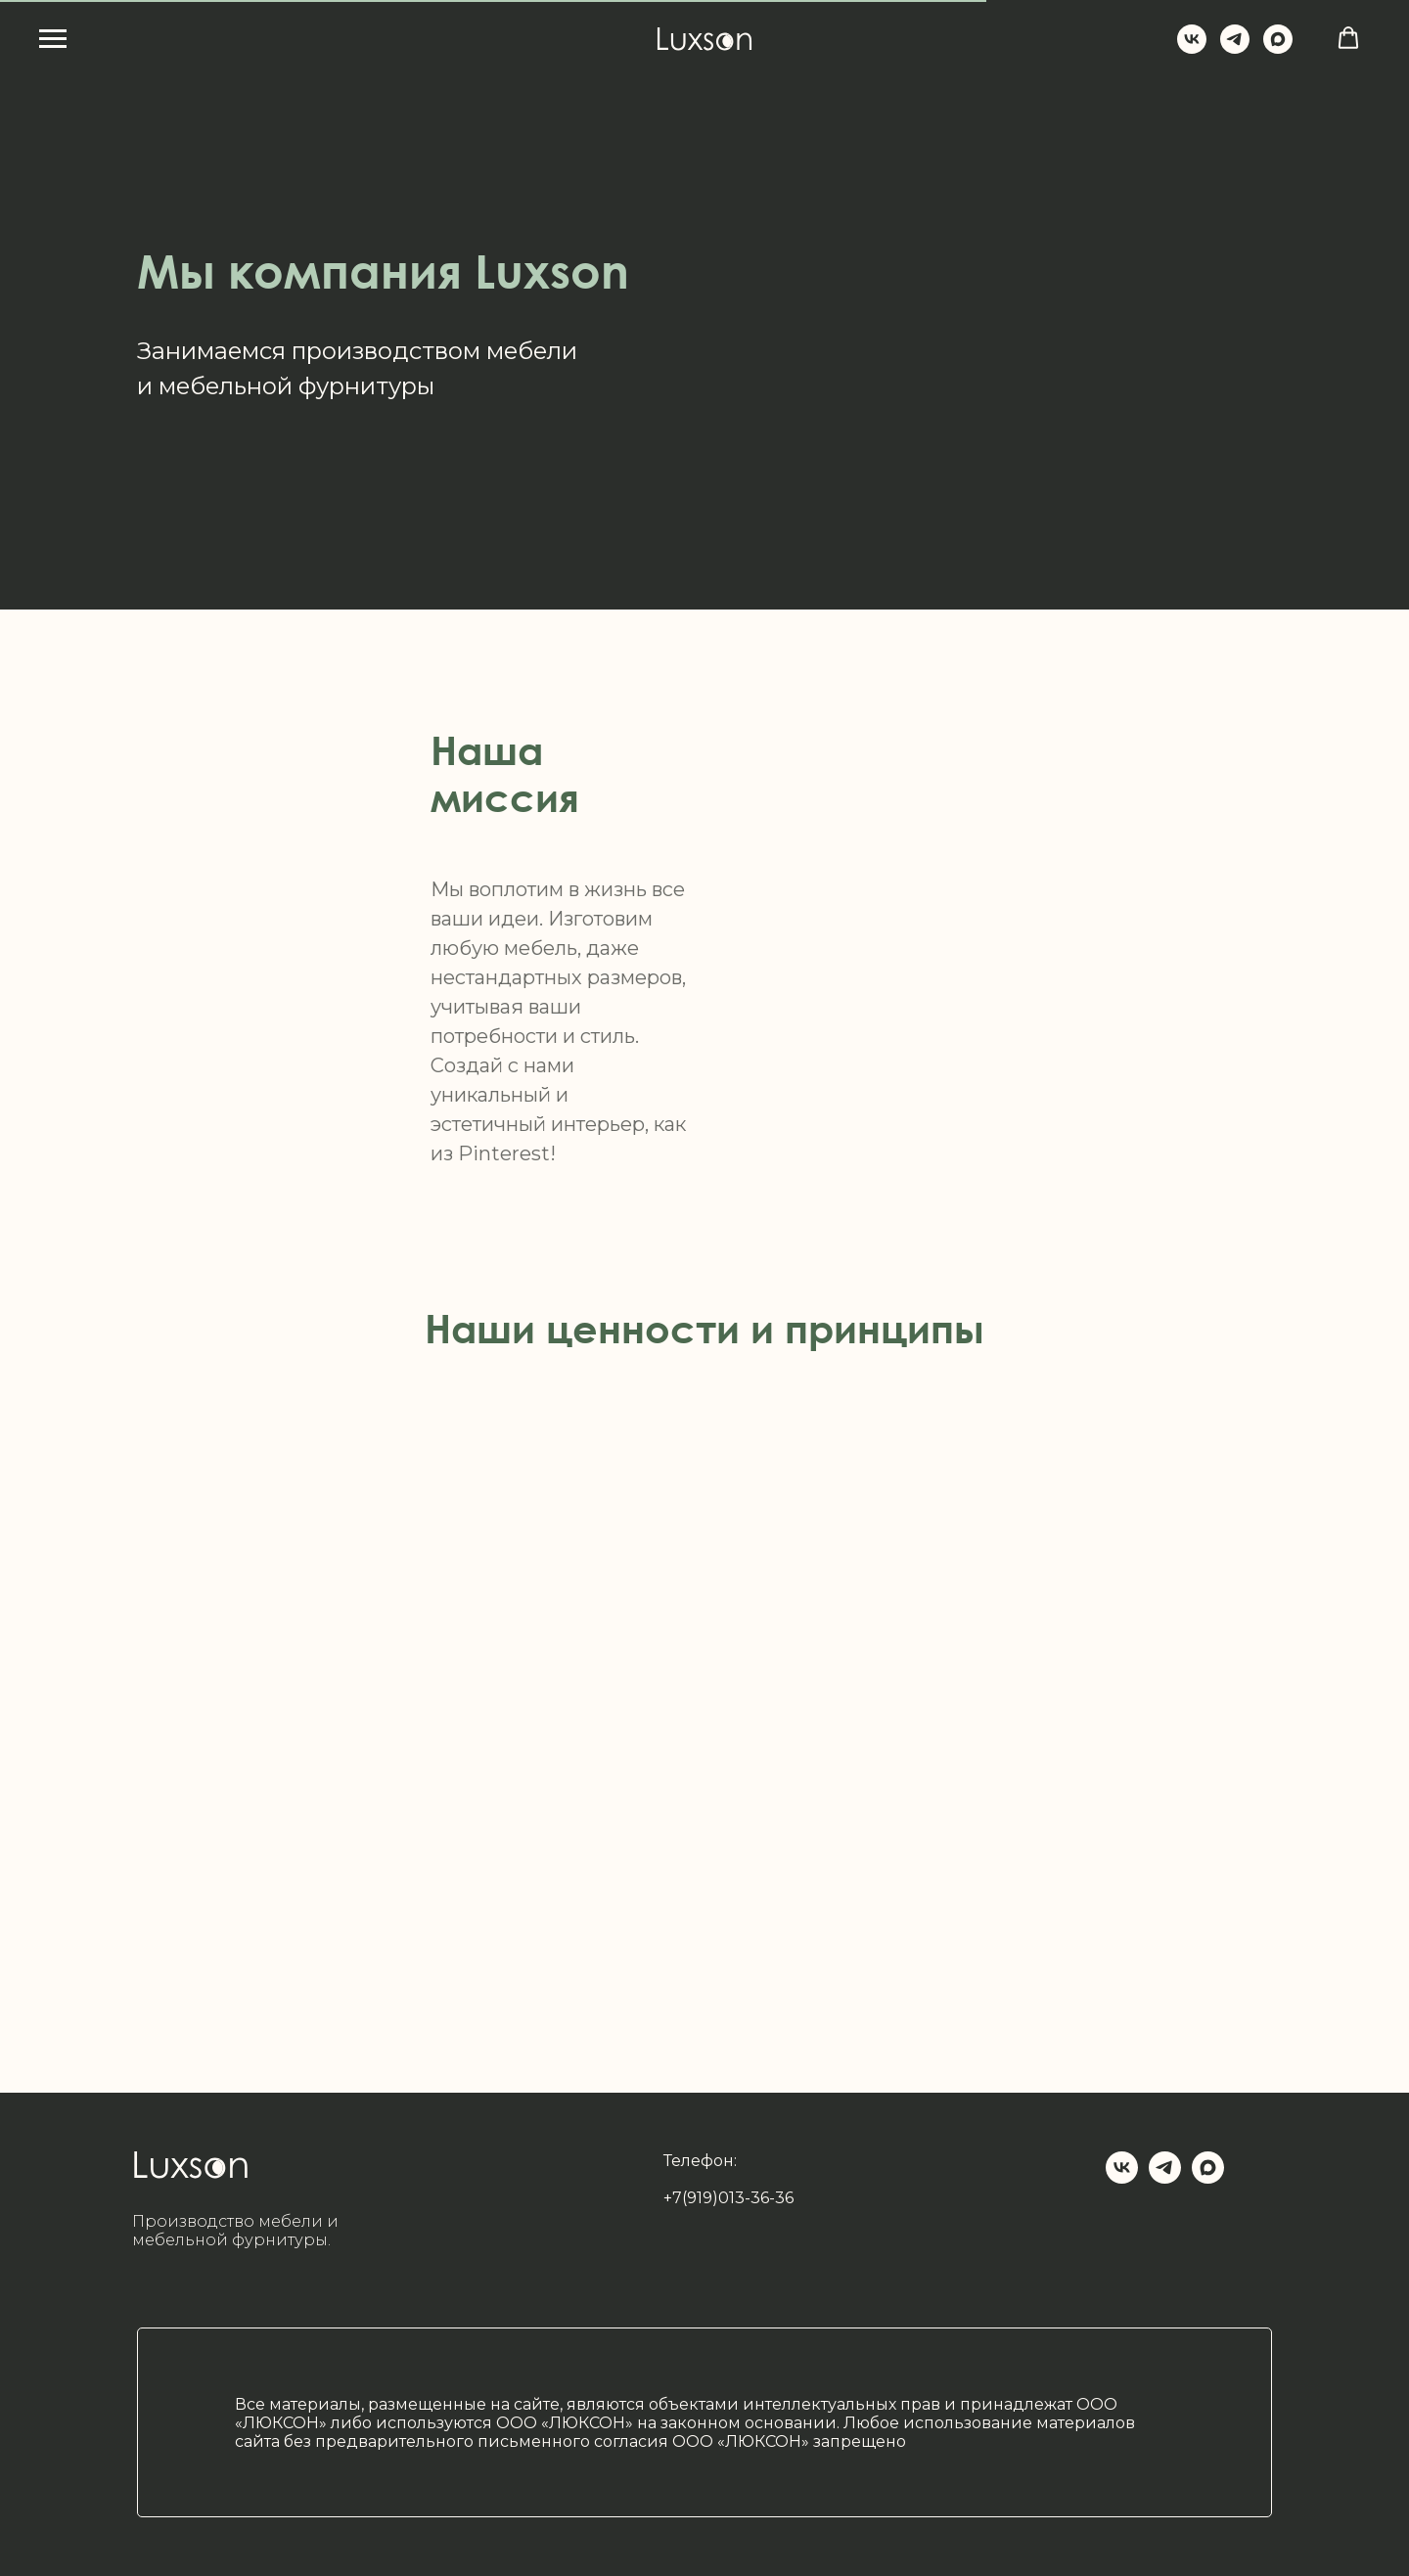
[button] (1348, 38)
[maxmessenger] (1278, 48)
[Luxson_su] (1235, 48)
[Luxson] (1191, 48)
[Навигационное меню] (53, 39)
